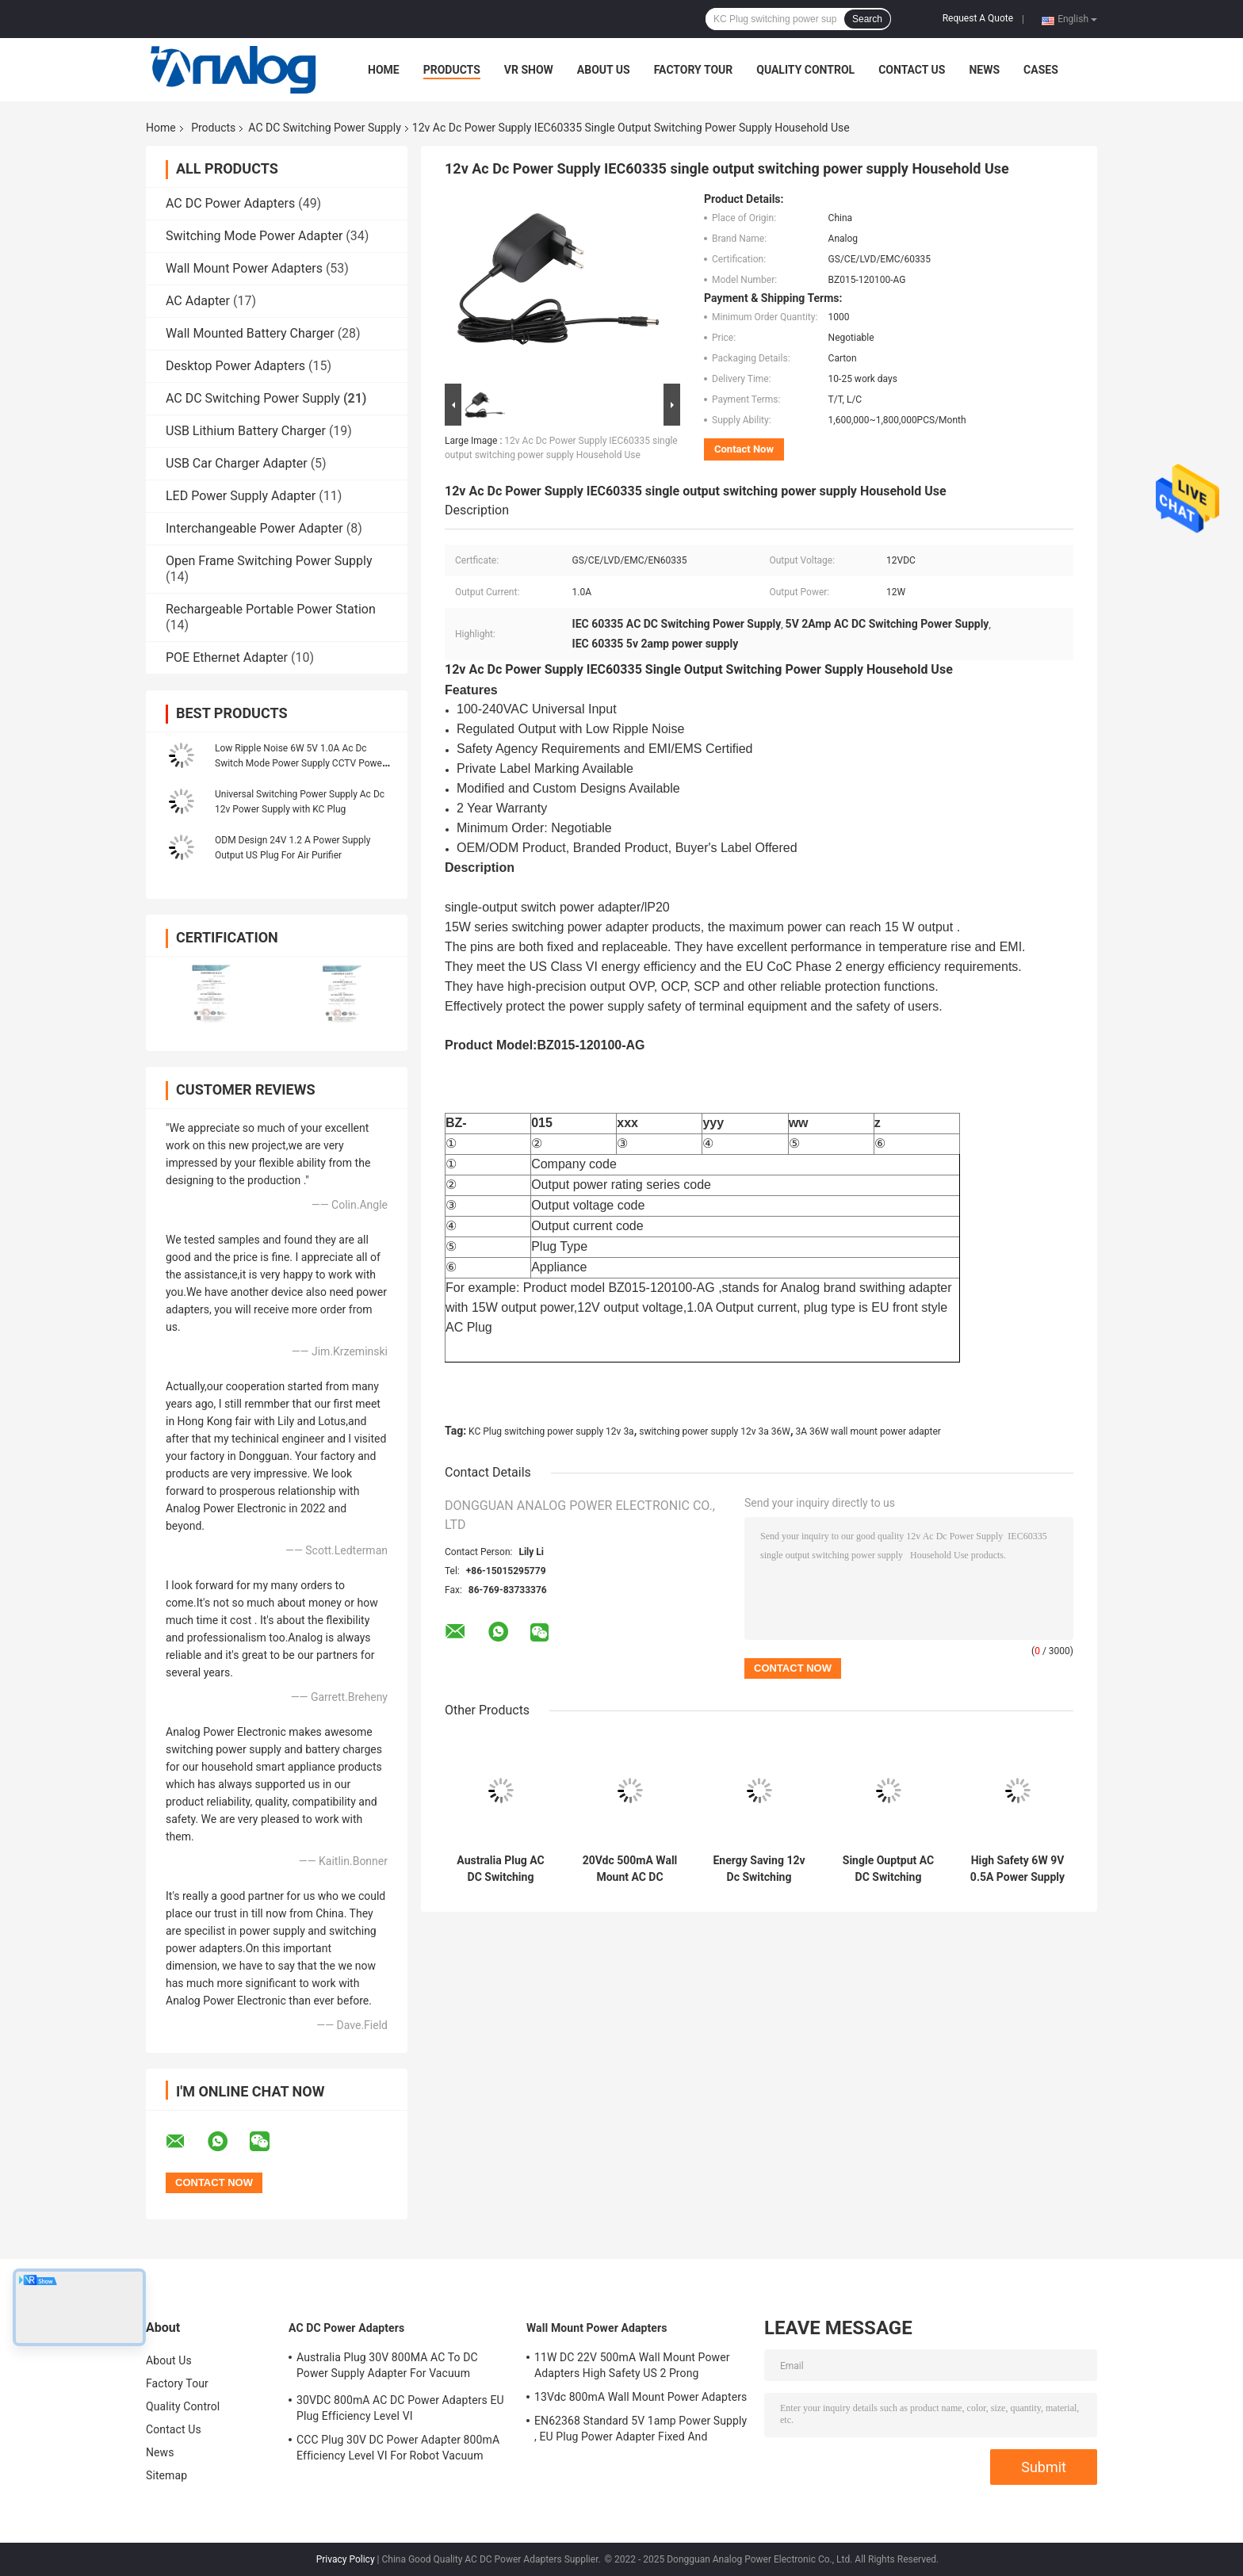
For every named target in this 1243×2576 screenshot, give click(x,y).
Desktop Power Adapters (235, 365)
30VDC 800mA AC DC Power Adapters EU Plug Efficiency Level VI (400, 2408)
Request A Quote (978, 18)
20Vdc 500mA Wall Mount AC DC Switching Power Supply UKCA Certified (630, 1869)
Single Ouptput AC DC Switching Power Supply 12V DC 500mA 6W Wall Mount (888, 1869)
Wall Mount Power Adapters (244, 268)
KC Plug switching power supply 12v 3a (551, 1431)
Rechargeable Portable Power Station (271, 609)
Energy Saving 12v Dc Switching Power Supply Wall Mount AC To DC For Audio (759, 1869)
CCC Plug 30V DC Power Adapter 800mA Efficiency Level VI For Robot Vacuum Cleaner (397, 2450)
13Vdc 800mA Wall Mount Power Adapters (640, 2397)
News (984, 69)
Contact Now (744, 449)
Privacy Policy (345, 2559)
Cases (1040, 69)
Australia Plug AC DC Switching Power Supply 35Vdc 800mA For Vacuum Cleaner (500, 1869)
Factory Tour (693, 69)
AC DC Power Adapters (230, 203)
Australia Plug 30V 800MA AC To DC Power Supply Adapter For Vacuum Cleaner (387, 2367)
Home (384, 69)
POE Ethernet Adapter (227, 657)
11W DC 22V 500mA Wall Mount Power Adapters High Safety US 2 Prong (632, 2365)
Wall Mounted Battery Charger (250, 333)
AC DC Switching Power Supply (324, 127)
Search (867, 19)
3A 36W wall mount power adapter (867, 1431)
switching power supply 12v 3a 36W (714, 1431)
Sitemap (166, 2475)
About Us (603, 69)
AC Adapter (198, 300)
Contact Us (911, 69)
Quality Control (805, 69)
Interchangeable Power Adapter (254, 528)
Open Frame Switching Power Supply (269, 560)
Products (451, 69)
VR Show (528, 69)
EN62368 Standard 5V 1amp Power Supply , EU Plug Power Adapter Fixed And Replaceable (640, 2431)
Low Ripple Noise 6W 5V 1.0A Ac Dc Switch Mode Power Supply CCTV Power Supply (300, 763)
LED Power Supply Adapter (241, 495)
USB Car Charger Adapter (237, 463)
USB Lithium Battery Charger (246, 430)
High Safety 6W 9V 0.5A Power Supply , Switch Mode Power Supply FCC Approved (1017, 1869)
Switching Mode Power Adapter (254, 235)
